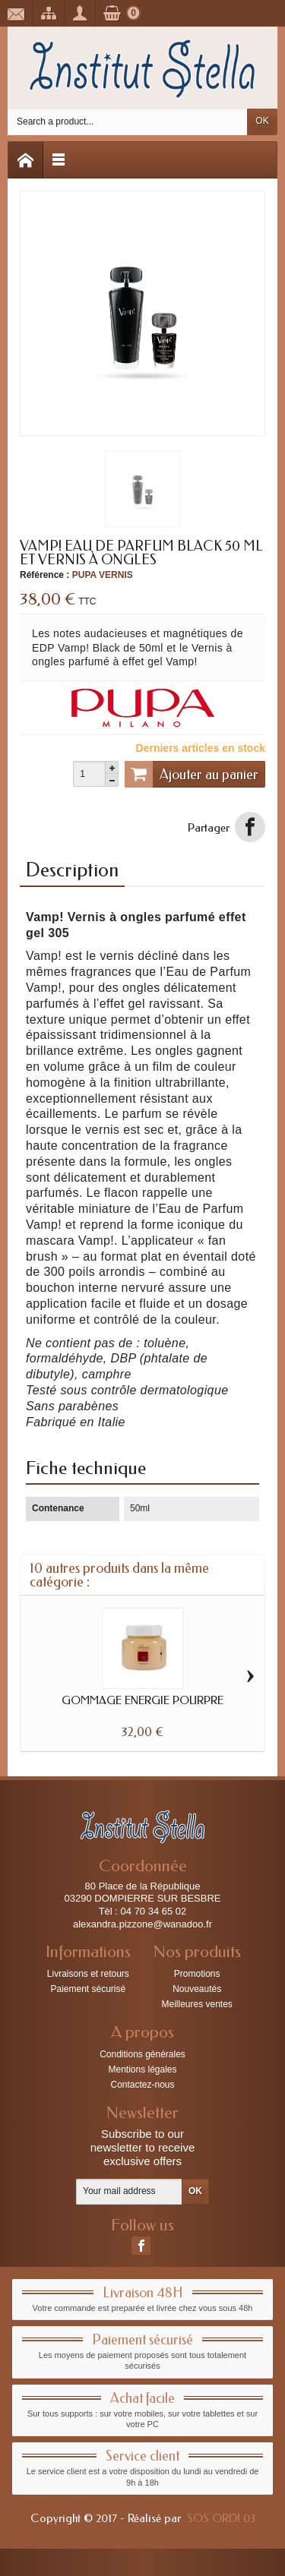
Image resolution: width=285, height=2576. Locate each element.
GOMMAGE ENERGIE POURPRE (142, 1700)
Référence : (44, 575)
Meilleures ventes (196, 2004)
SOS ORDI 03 (221, 2518)
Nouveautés (197, 1989)
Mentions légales (142, 2069)
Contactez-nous (142, 2084)
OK (261, 120)
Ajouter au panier (191, 774)
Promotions (197, 1973)
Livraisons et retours (88, 1973)
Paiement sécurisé (87, 1989)
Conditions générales (142, 2054)
